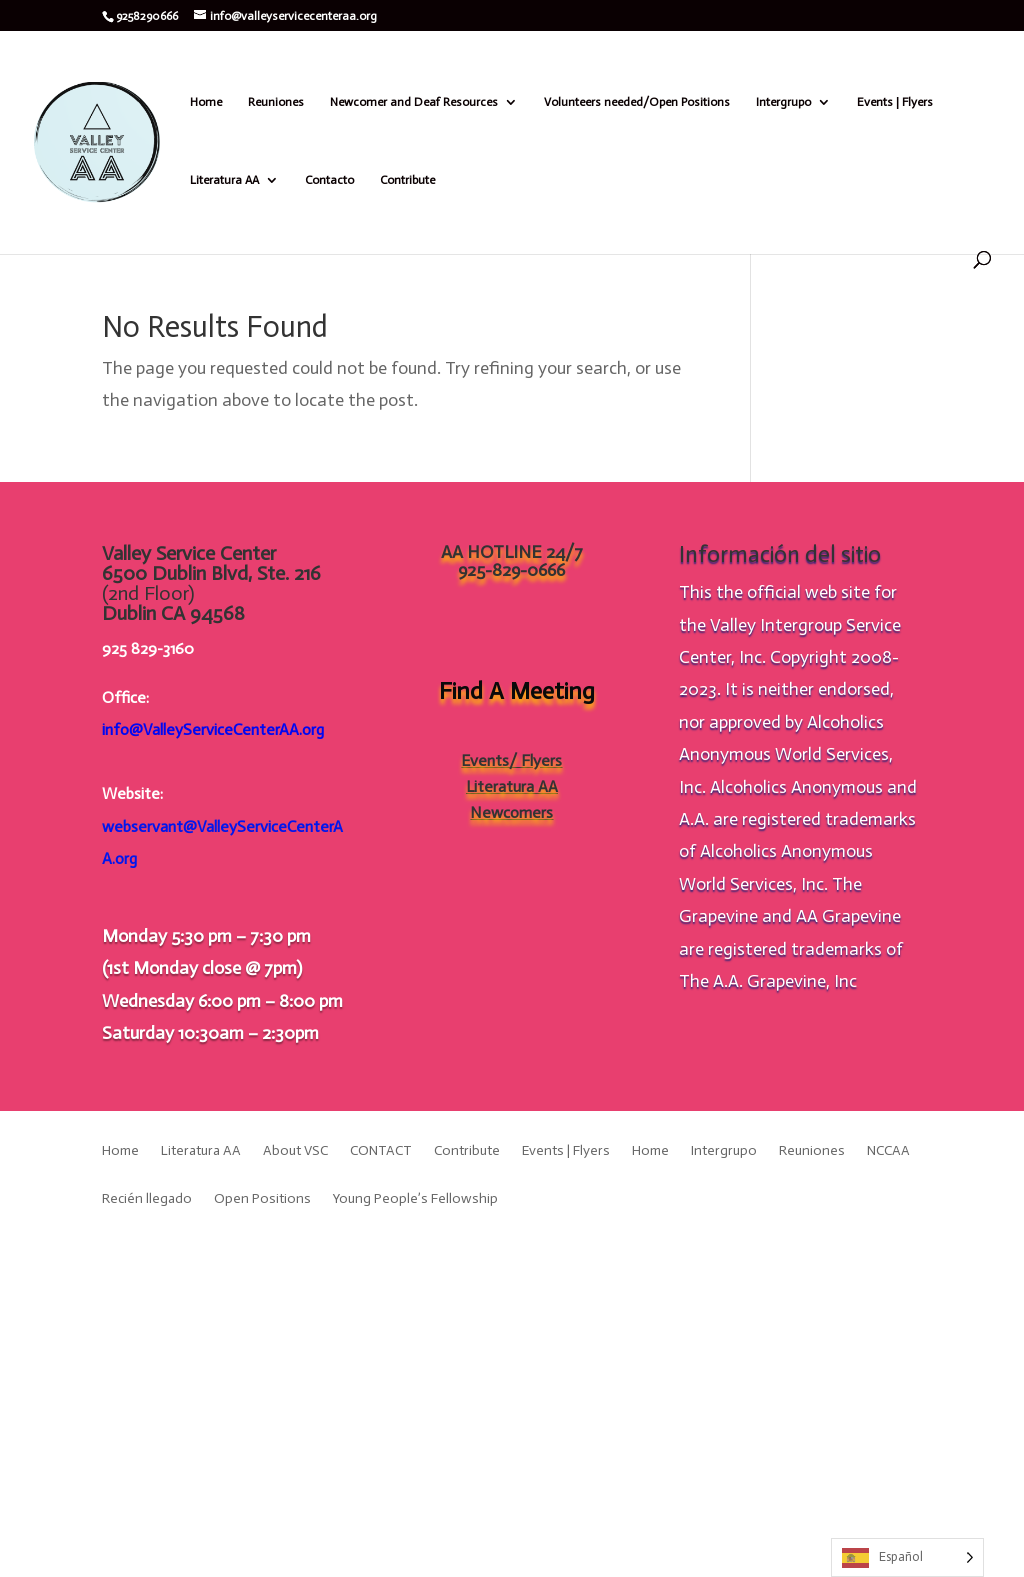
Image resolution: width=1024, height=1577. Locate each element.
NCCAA (888, 1151)
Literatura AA (224, 180)
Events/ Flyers (511, 760)
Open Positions (262, 1199)
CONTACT (381, 1151)
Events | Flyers (895, 102)
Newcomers (511, 812)
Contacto (329, 180)
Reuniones (276, 102)
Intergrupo (783, 102)
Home (206, 102)
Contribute (407, 180)
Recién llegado (147, 1199)
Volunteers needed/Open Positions (637, 102)
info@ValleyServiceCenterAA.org (213, 729)
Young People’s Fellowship (415, 1199)
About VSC (295, 1151)
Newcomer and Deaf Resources (414, 102)
